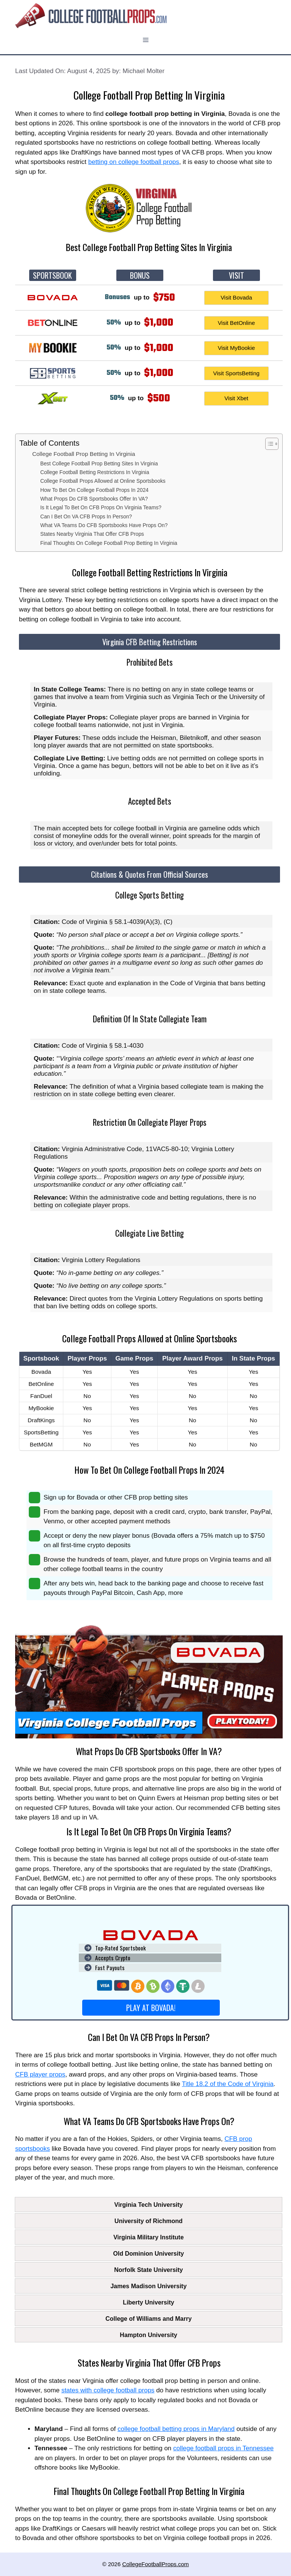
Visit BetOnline (236, 323)
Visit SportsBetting (236, 373)
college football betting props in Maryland (176, 2428)
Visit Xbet (236, 398)
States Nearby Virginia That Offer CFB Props (92, 534)
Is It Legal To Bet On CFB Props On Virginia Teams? (100, 507)
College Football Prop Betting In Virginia (83, 454)
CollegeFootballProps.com (155, 2564)
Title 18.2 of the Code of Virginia (228, 2084)
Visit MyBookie (236, 348)
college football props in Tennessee (223, 2448)
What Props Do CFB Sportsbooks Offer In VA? (94, 499)
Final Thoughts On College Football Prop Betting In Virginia (108, 543)
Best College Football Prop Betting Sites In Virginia (99, 464)
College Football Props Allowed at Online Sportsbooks (103, 481)
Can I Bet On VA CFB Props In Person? (86, 517)
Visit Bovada (236, 297)
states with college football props (108, 2390)
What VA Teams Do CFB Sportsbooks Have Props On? (103, 525)
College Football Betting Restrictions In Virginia (94, 472)
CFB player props (40, 2074)
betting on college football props (133, 161)
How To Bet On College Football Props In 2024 (94, 490)
